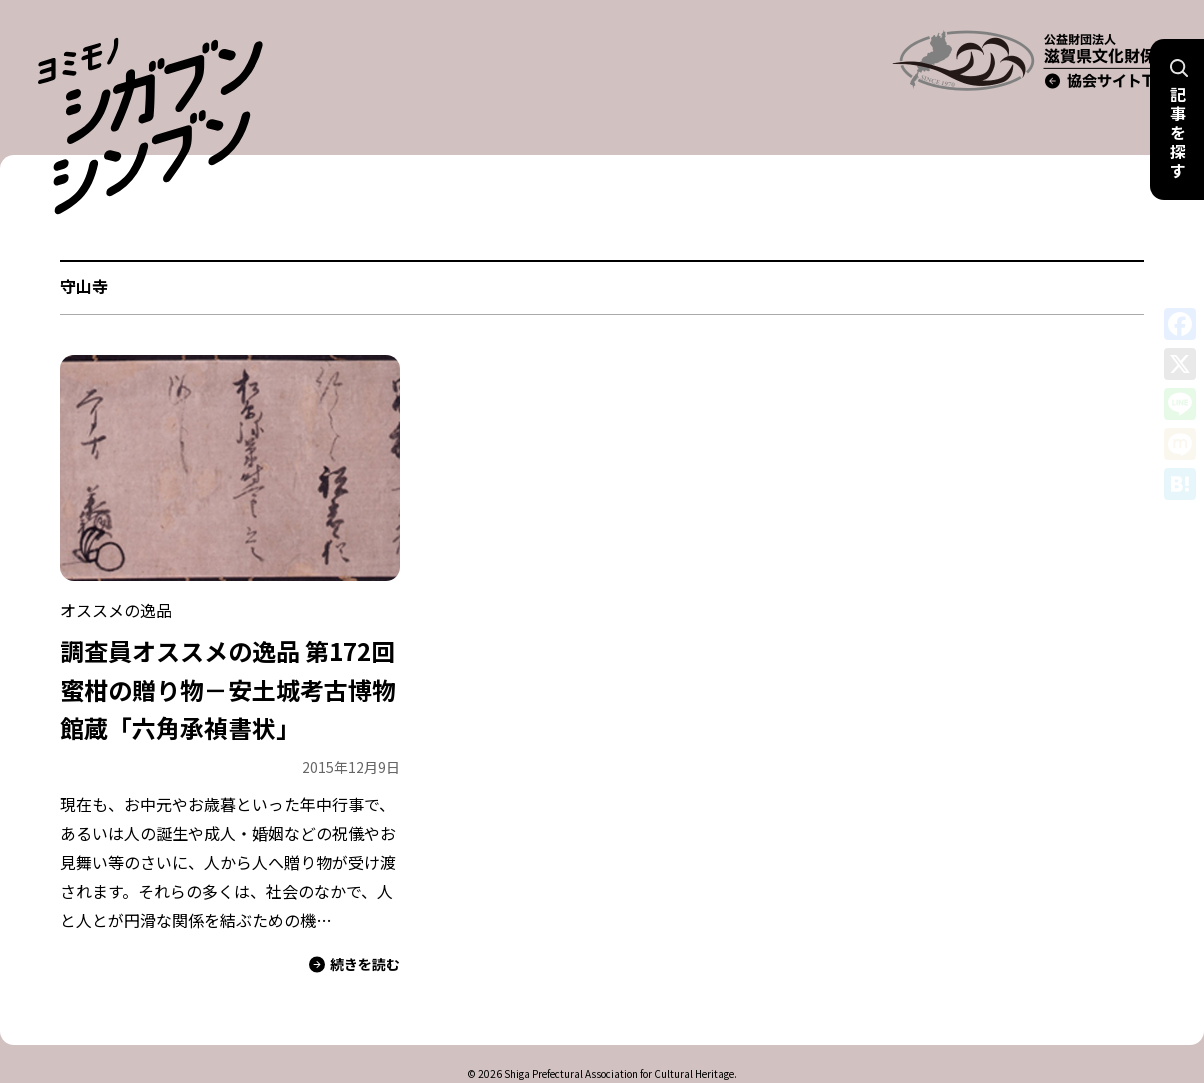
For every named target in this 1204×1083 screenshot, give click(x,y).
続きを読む (354, 924)
